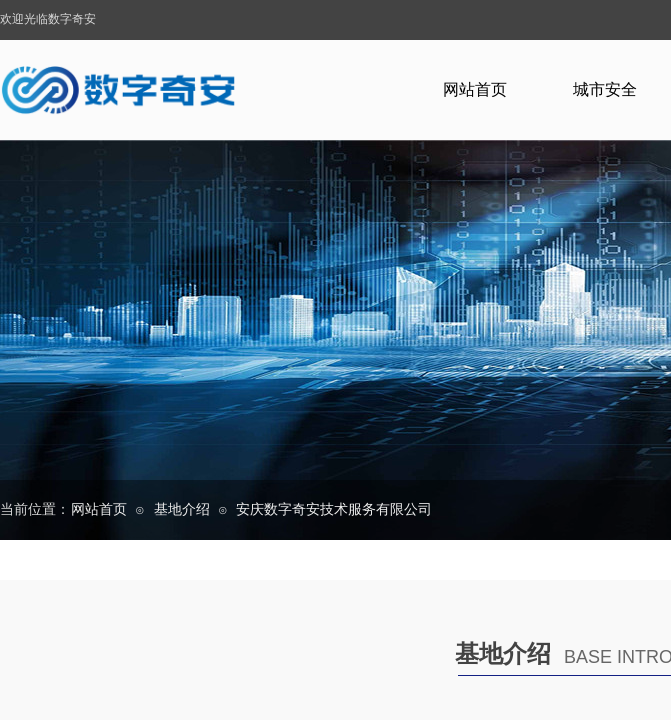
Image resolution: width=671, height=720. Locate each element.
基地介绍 (182, 509)
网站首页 (475, 89)
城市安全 (605, 89)
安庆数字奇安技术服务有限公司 (334, 509)
